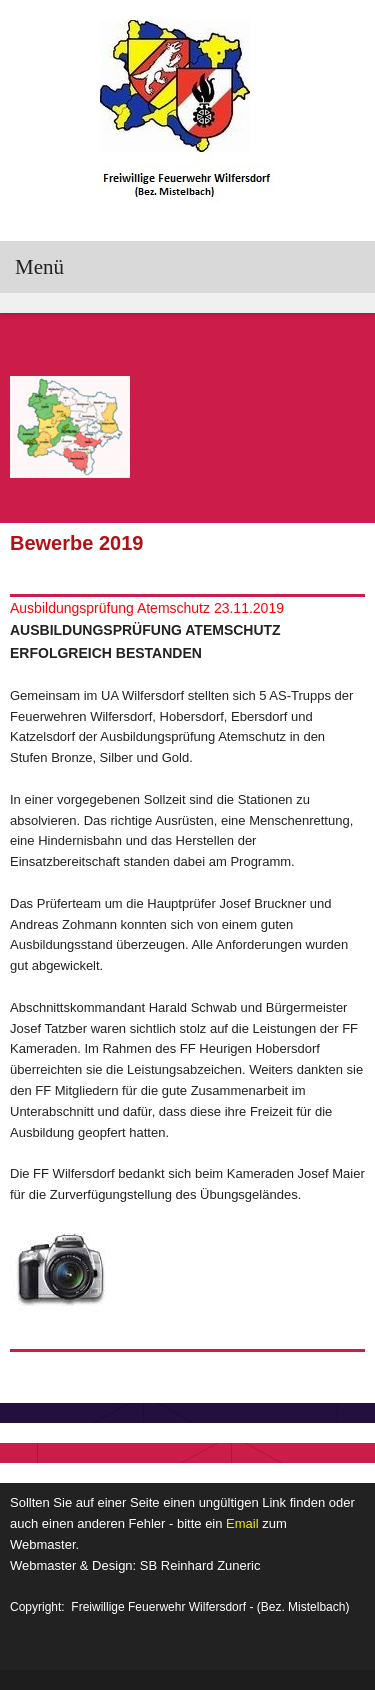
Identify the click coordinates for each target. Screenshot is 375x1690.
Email (242, 1523)
